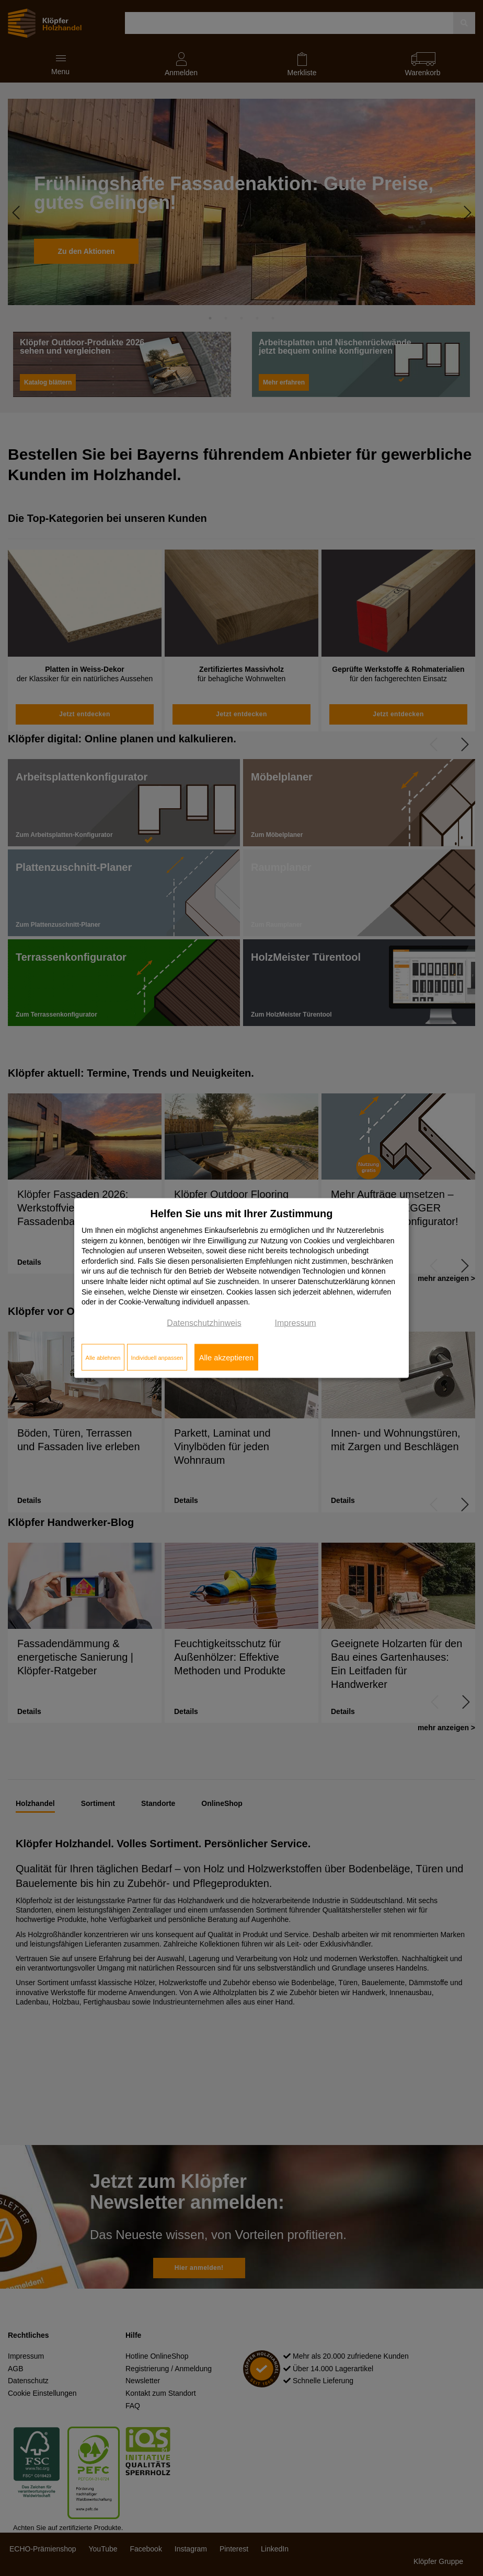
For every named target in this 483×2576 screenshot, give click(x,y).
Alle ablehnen (103, 1357)
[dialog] (241, 1288)
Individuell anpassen (157, 1357)
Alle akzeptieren (226, 1357)
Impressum (295, 1322)
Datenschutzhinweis (204, 1322)
